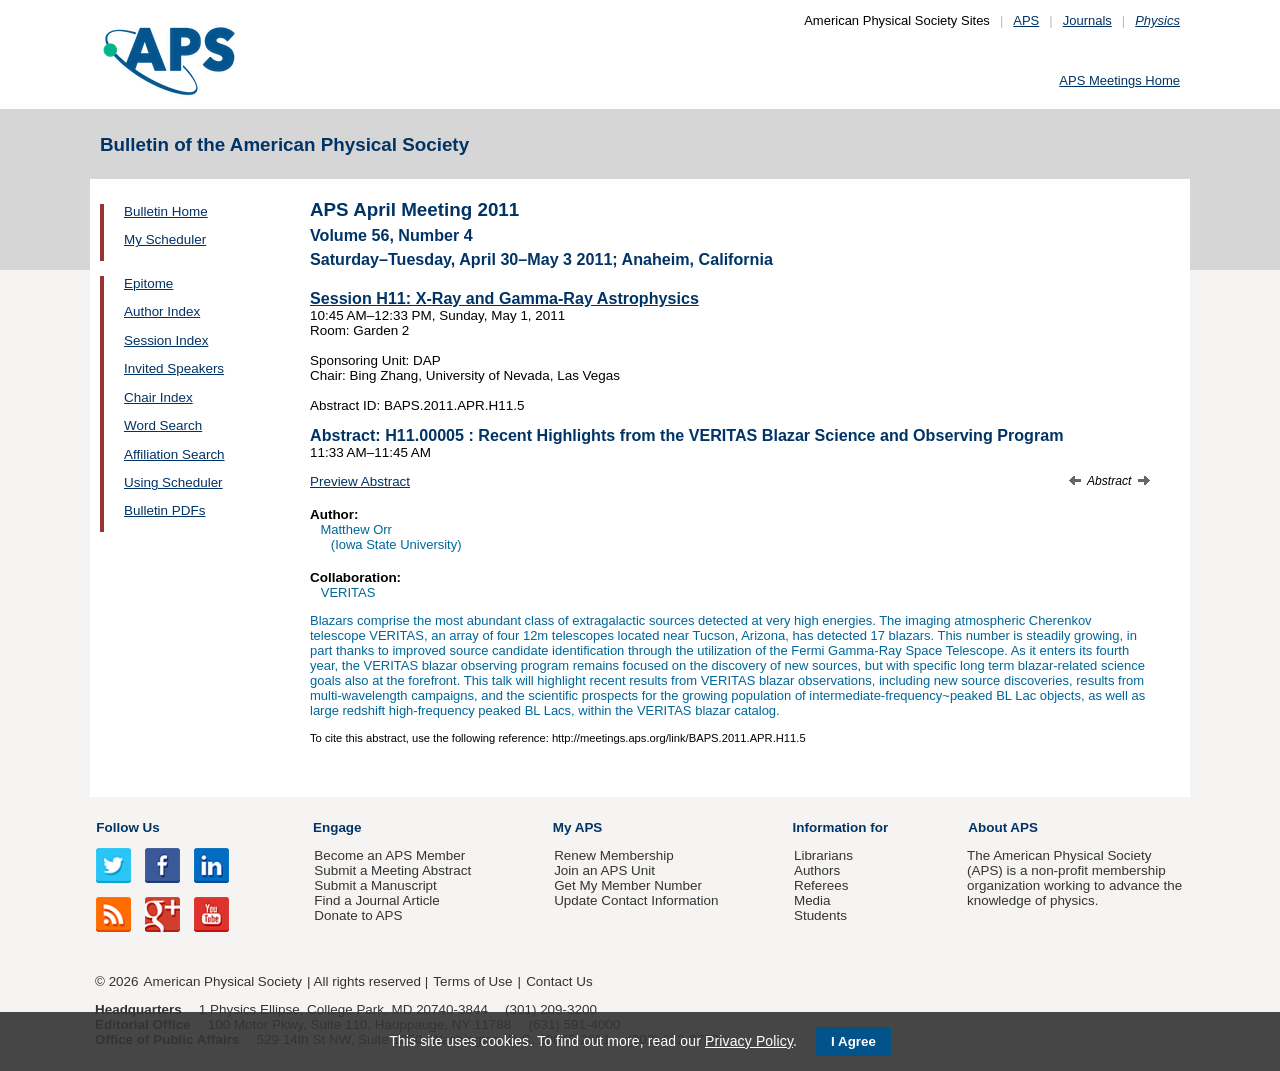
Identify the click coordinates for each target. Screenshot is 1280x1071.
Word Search (163, 425)
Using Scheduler (173, 482)
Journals (1087, 20)
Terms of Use (472, 981)
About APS (1003, 827)
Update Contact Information (636, 900)
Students (820, 915)
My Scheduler (165, 239)
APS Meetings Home (1119, 80)
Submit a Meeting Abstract (392, 870)
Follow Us (127, 827)
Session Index (166, 340)
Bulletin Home (166, 211)
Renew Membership (614, 855)
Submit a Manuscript (375, 885)
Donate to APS (358, 915)
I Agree (853, 1041)
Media (812, 900)
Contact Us (559, 981)
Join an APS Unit (604, 870)
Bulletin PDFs (164, 510)
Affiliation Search (174, 454)
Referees (821, 885)
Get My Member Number (628, 885)
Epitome (148, 283)
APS (1026, 20)
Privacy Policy (749, 1041)
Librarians (823, 855)
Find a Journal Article (376, 900)
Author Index (162, 311)
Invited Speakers (174, 368)
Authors (817, 870)
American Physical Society (223, 981)
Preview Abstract (360, 481)
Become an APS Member (389, 855)
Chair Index (158, 397)
